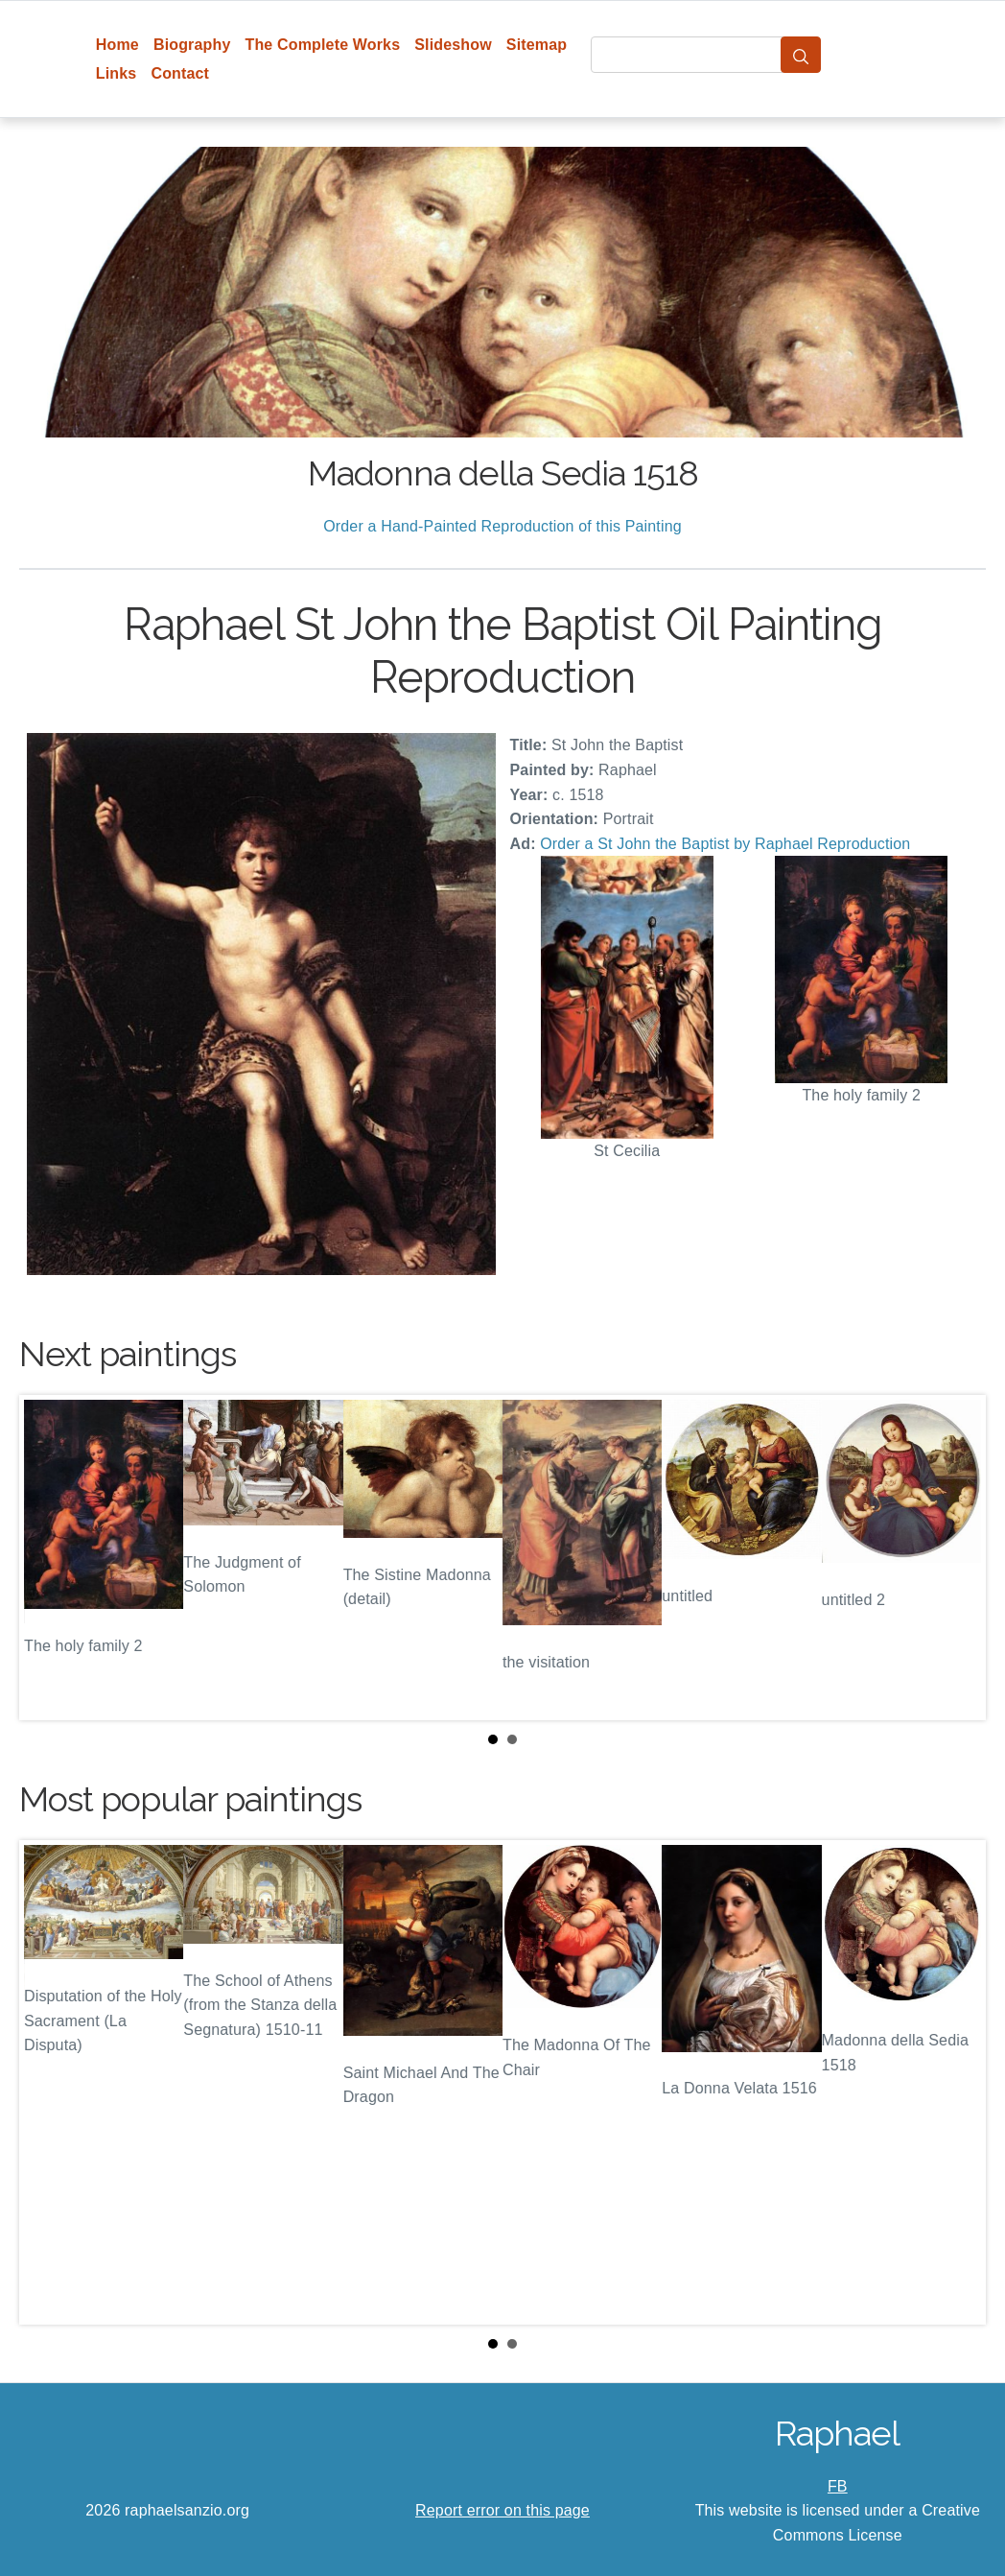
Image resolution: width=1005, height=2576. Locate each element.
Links (116, 73)
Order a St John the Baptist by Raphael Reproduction (725, 844)
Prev (49, 1557)
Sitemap (536, 44)
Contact (180, 73)
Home (117, 44)
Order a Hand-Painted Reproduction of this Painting (502, 526)
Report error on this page (502, 2510)
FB (838, 2486)
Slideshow (453, 44)
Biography (192, 44)
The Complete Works (322, 44)
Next (956, 1557)
